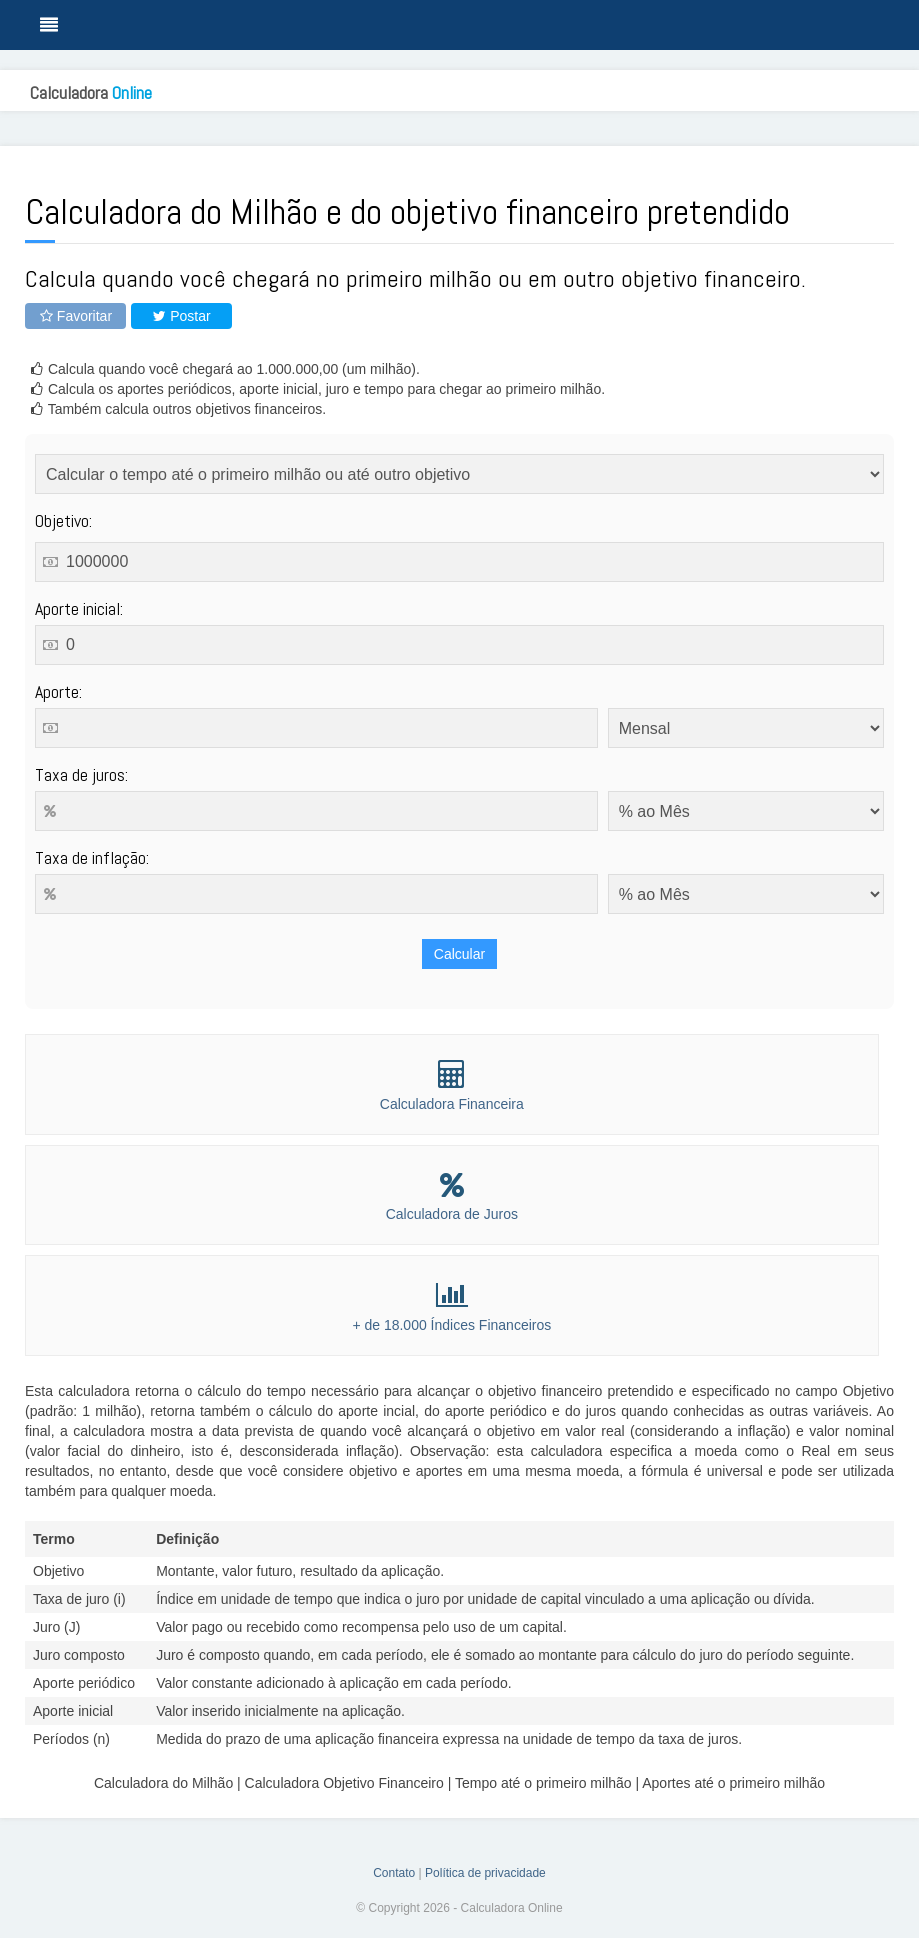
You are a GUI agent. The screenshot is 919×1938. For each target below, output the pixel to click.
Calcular (459, 954)
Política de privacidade (485, 1873)
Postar (181, 316)
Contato (394, 1873)
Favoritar (75, 316)
